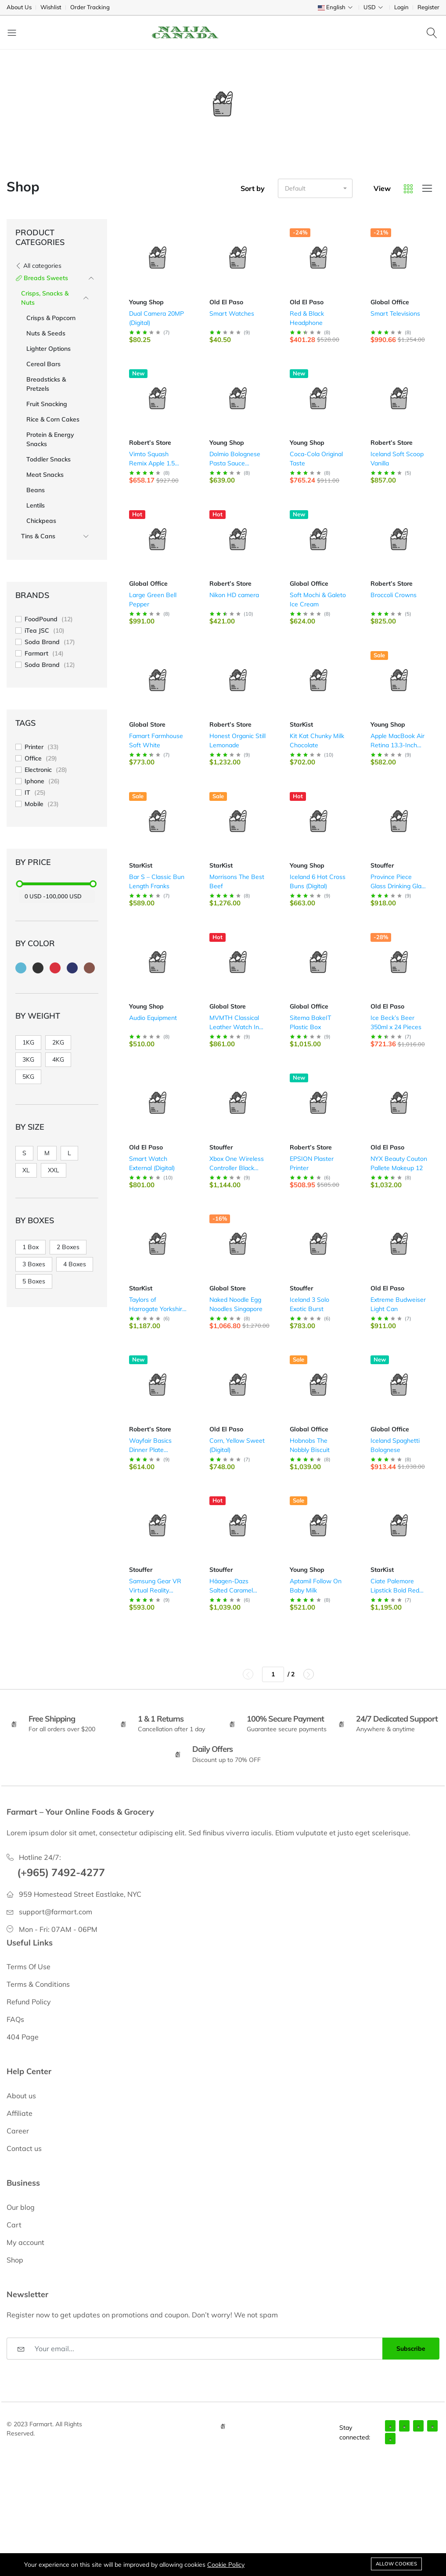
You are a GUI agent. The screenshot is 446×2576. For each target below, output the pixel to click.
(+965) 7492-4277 (61, 1872)
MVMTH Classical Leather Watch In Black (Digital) (234, 1027)
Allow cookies (396, 2564)
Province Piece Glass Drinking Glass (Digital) (399, 886)
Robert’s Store (150, 443)
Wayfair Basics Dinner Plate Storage (150, 1450)
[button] (315, 188)
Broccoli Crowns (393, 595)
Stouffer (382, 865)
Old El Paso (226, 302)
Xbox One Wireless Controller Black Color (236, 1168)
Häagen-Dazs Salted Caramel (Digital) (231, 1590)
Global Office (389, 302)
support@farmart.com (55, 1911)
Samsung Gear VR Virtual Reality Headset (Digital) (155, 1590)
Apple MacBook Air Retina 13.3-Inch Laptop (397, 745)
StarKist (301, 724)
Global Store (147, 724)
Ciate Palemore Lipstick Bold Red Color (394, 1590)
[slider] (19, 883)
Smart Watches (231, 313)
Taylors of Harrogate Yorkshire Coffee (157, 1309)
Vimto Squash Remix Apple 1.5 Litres (152, 463)
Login (401, 7)
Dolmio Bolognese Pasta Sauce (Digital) (234, 463)
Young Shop (146, 302)
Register (428, 7)
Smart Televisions (395, 313)
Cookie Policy (226, 2565)
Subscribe (410, 2349)
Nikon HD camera (234, 595)
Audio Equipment (153, 1018)
